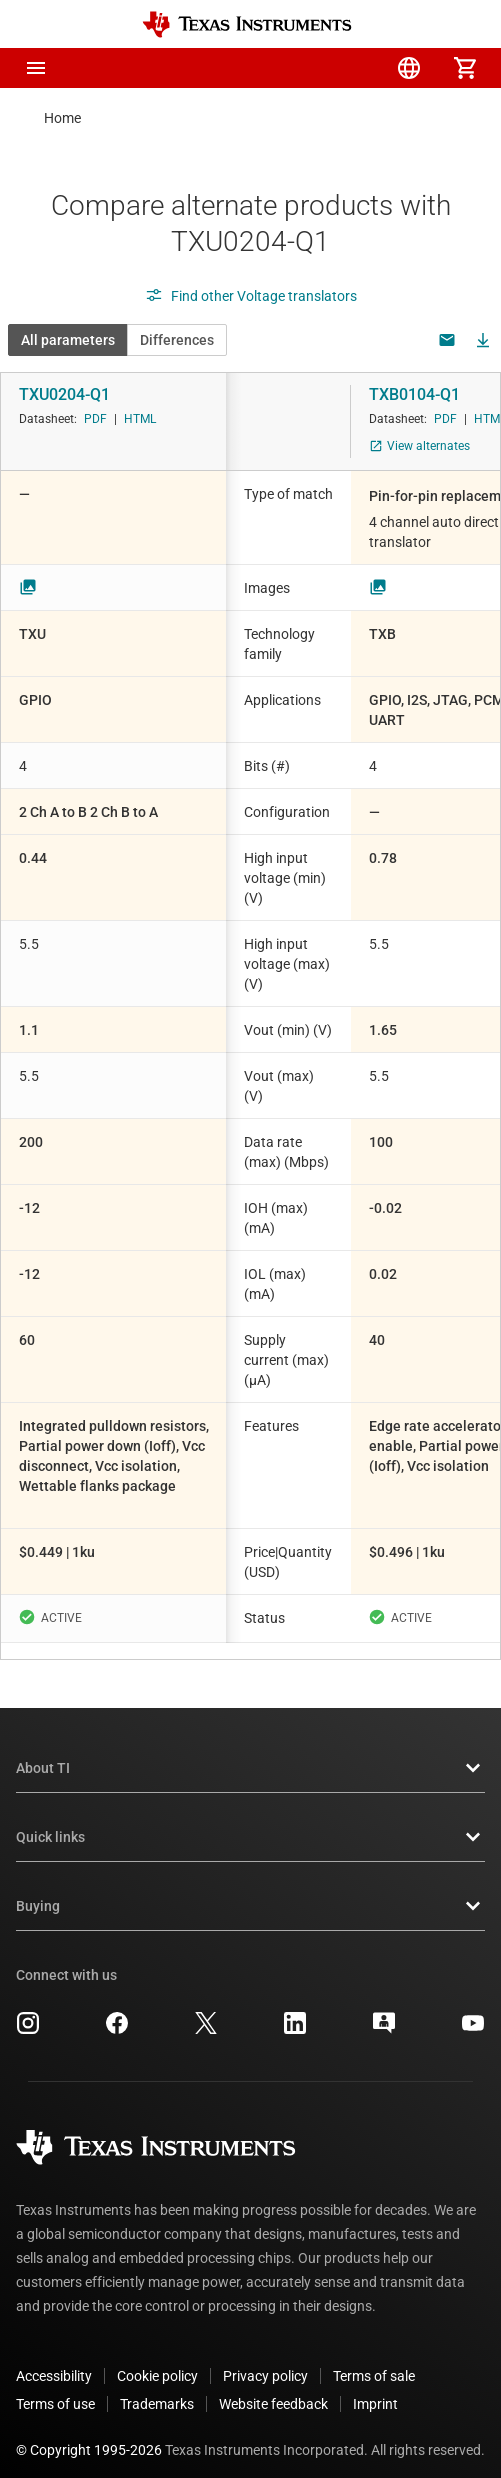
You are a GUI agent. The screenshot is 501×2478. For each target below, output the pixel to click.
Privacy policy (265, 2360)
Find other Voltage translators (251, 296)
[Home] (247, 24)
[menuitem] (297, 68)
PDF (95, 419)
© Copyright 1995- (89, 2434)
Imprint (375, 2388)
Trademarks (157, 2388)
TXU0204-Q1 (64, 394)
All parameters (68, 340)
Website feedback (273, 2388)
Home (62, 118)
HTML (140, 419)
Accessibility (54, 2360)
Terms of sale (374, 2360)
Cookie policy (157, 2360)
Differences (177, 340)
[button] (36, 68)
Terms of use (55, 2388)
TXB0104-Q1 (414, 394)
